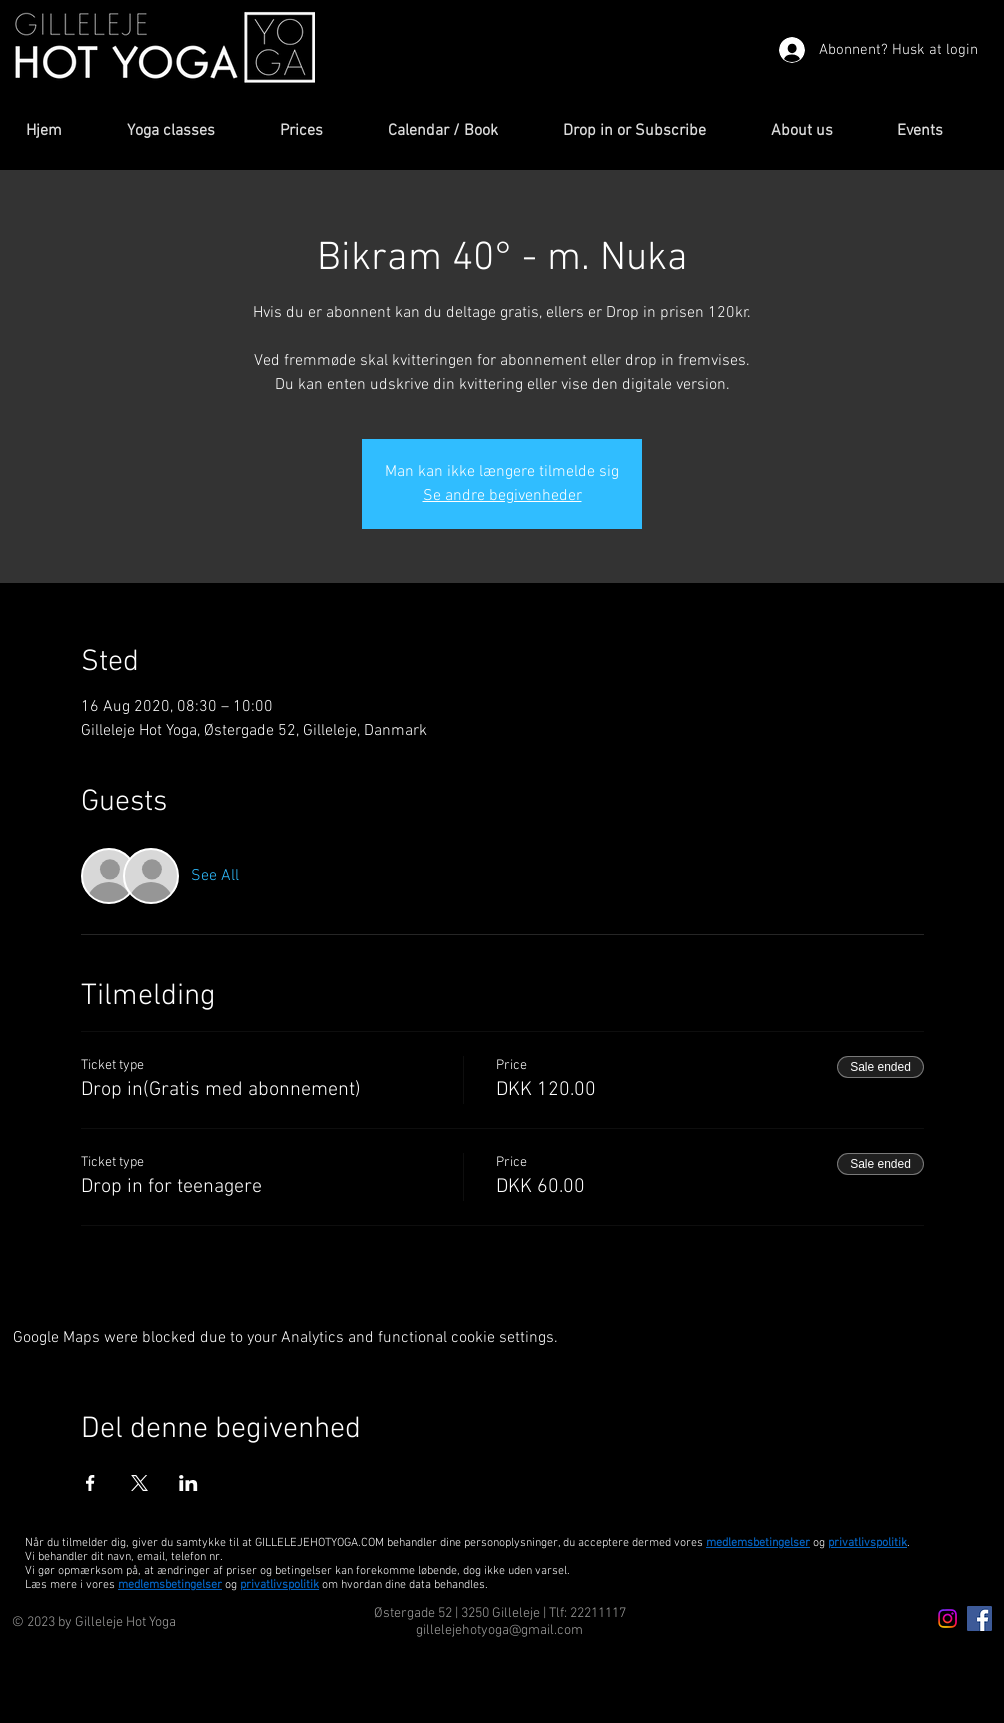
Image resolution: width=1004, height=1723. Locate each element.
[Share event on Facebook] (90, 1483)
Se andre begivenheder (502, 496)
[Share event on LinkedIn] (188, 1483)
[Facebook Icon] (979, 1618)
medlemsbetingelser (758, 1543)
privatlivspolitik (279, 1585)
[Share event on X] (139, 1483)
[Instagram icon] (947, 1618)
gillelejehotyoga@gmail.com (499, 1630)
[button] (188, 131)
